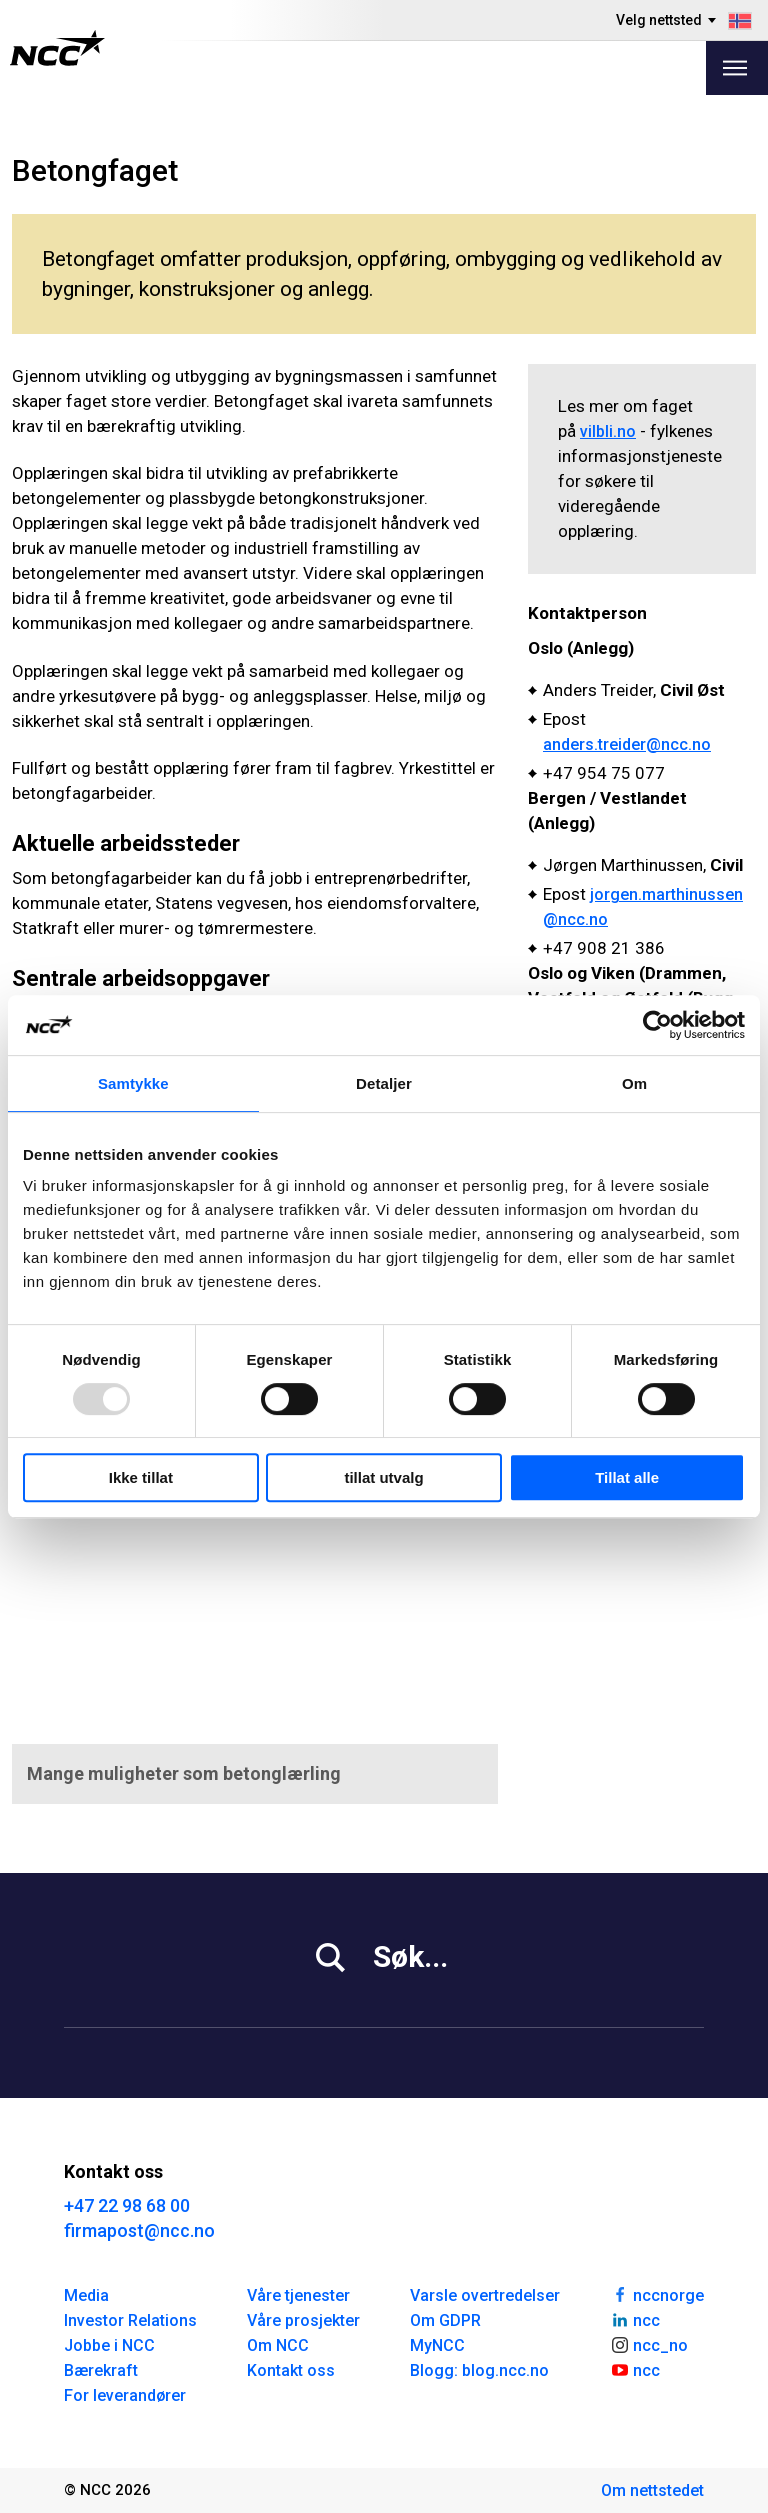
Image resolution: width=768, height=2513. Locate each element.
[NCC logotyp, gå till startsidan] (57, 48)
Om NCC (278, 2345)
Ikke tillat (141, 1477)
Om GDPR (445, 2320)
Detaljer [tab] (384, 1083)
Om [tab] (634, 1083)
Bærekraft (101, 2370)
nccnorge (657, 2294)
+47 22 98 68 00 (127, 2205)
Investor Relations (130, 2320)
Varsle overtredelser (485, 2295)
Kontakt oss (291, 2370)
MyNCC (437, 2345)
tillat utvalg (383, 1477)
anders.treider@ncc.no (627, 744)
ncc (635, 2319)
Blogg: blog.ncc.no (479, 2370)
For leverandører (125, 2395)
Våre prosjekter (303, 2320)
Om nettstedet (652, 2490)
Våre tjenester (298, 2295)
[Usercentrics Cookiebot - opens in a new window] (657, 1025)
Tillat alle (627, 1477)
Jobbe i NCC (109, 2345)
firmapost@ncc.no (139, 2230)
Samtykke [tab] (133, 1083)
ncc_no (649, 2344)
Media (86, 2295)
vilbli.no (608, 431)
